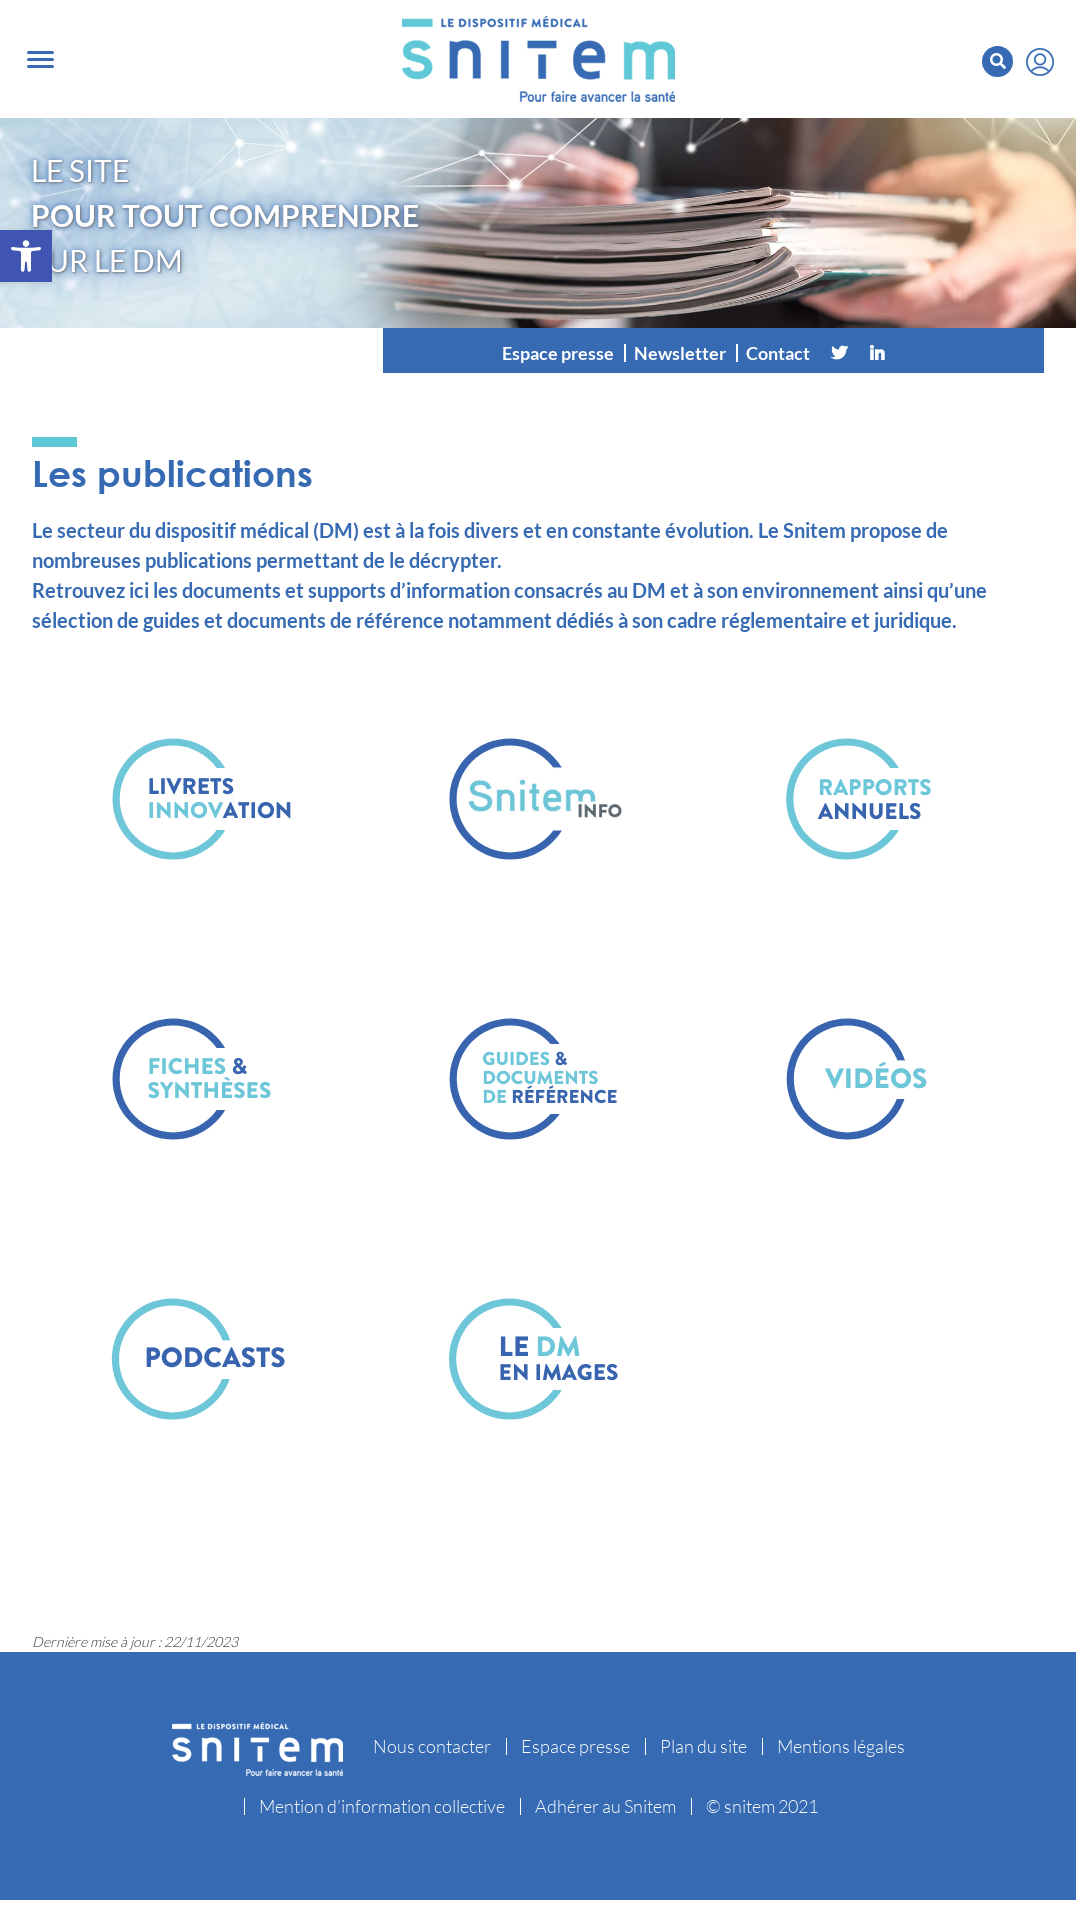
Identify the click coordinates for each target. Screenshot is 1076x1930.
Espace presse (558, 353)
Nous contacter (432, 1746)
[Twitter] (839, 353)
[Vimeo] (915, 353)
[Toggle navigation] (40, 59)
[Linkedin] (877, 353)
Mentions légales (841, 1746)
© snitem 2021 (762, 1806)
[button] (26, 256)
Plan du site (703, 1746)
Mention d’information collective (382, 1806)
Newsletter (680, 353)
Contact (778, 353)
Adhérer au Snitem (605, 1806)
